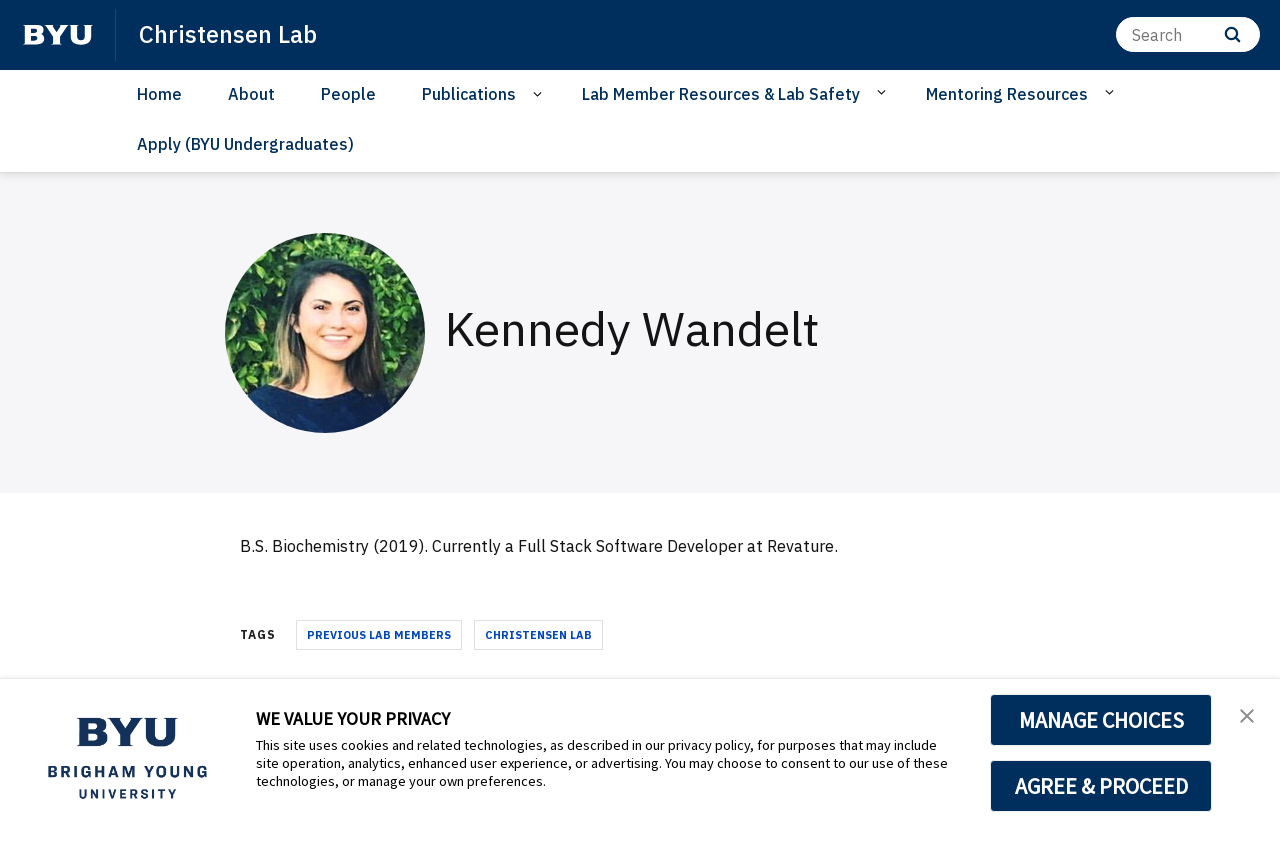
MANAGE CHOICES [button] (1101, 720)
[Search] (1188, 34)
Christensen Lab (538, 635)
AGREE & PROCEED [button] (1101, 786)
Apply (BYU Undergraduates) (245, 144)
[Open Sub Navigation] (540, 94)
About (251, 94)
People (348, 94)
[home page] (58, 35)
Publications (469, 94)
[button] (1247, 715)
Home (159, 94)
